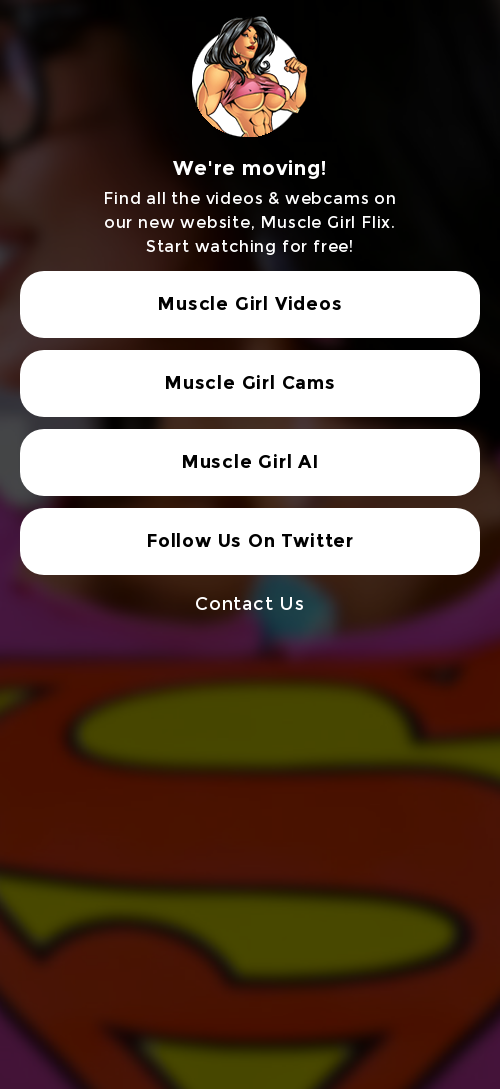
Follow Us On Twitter (250, 541)
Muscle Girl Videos (249, 304)
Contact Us (250, 604)
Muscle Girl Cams (250, 383)
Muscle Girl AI (250, 462)
